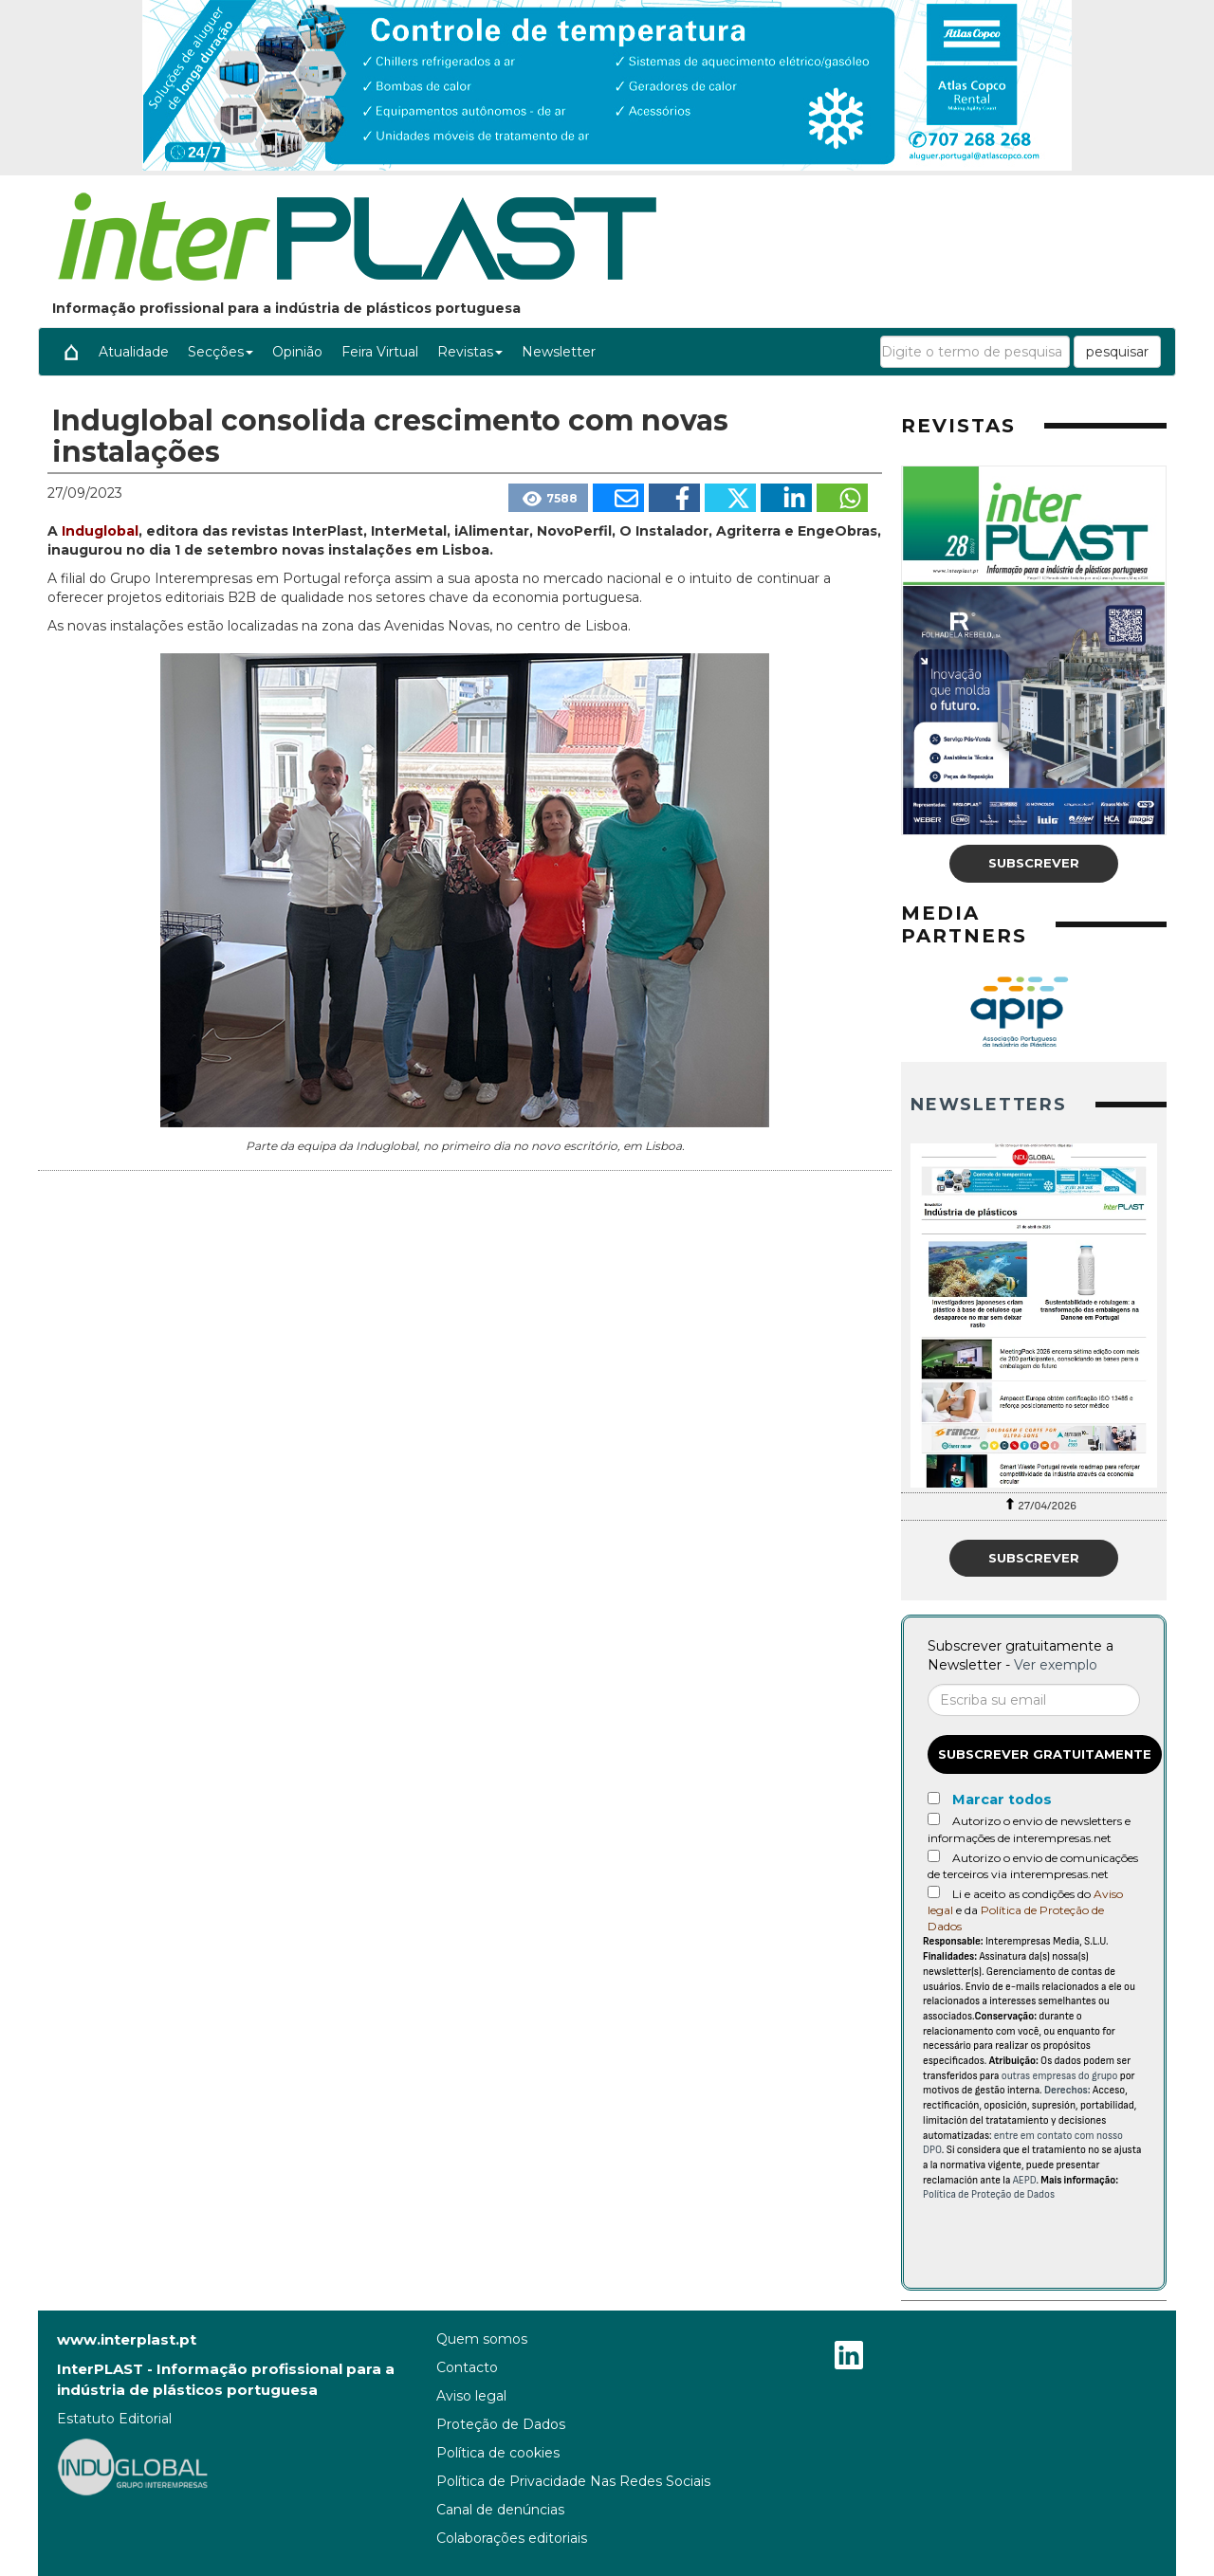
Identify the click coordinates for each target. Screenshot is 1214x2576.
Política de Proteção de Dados (989, 2194)
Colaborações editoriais (511, 2538)
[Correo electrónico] (1034, 1700)
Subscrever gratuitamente (1044, 1754)
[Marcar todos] (934, 1798)
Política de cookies (498, 2452)
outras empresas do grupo (1060, 2076)
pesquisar (1117, 351)
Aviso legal (471, 2395)
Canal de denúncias (500, 2509)
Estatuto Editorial (114, 2418)
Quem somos (481, 2339)
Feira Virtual (379, 351)
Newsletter (559, 351)
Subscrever (1033, 862)
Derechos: (1067, 2090)
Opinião (297, 351)
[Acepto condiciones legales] (934, 1892)
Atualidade (134, 351)
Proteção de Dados (500, 2424)
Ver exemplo (1055, 1664)
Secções (220, 351)
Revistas (470, 351)
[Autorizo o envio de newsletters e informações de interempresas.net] (934, 1819)
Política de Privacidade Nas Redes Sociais (573, 2481)
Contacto (467, 2367)
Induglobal (100, 530)
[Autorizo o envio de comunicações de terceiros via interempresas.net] (934, 1856)
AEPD (1025, 2180)
